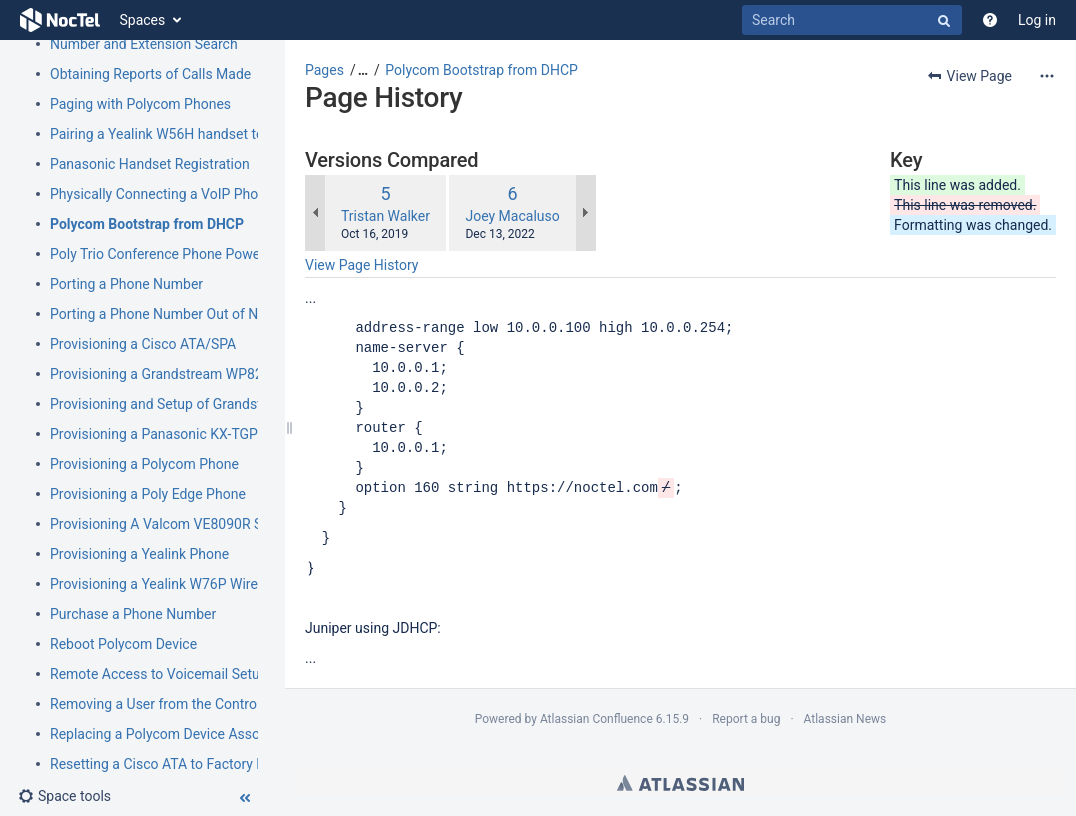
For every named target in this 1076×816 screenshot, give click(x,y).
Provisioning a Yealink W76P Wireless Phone (188, 584)
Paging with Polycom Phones (140, 104)
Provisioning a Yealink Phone (139, 554)
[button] (64, 796)
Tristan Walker (385, 216)
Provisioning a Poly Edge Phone (148, 494)
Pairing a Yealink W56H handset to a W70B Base (200, 134)
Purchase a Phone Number (133, 614)
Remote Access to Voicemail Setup (159, 674)
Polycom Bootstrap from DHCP (147, 224)
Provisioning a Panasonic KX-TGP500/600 (180, 434)
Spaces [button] (143, 20)
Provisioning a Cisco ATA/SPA (143, 344)
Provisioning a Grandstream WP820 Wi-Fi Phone (199, 374)
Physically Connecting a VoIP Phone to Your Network (213, 194)
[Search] (852, 20)
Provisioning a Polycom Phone (144, 464)
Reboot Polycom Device (123, 644)
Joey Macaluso (512, 216)
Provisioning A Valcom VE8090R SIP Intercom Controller (224, 524)
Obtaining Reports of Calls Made (150, 74)
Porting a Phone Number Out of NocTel (171, 314)
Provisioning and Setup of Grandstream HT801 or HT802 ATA (239, 404)
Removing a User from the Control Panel (174, 704)
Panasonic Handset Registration (150, 164)
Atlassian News (845, 719)
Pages (324, 70)
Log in (1037, 20)
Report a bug (746, 719)
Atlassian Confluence (596, 719)
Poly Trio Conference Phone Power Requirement (199, 254)
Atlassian (680, 783)
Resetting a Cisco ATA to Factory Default (175, 764)
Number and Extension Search (144, 44)
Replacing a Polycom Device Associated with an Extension (230, 734)
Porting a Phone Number (126, 284)
